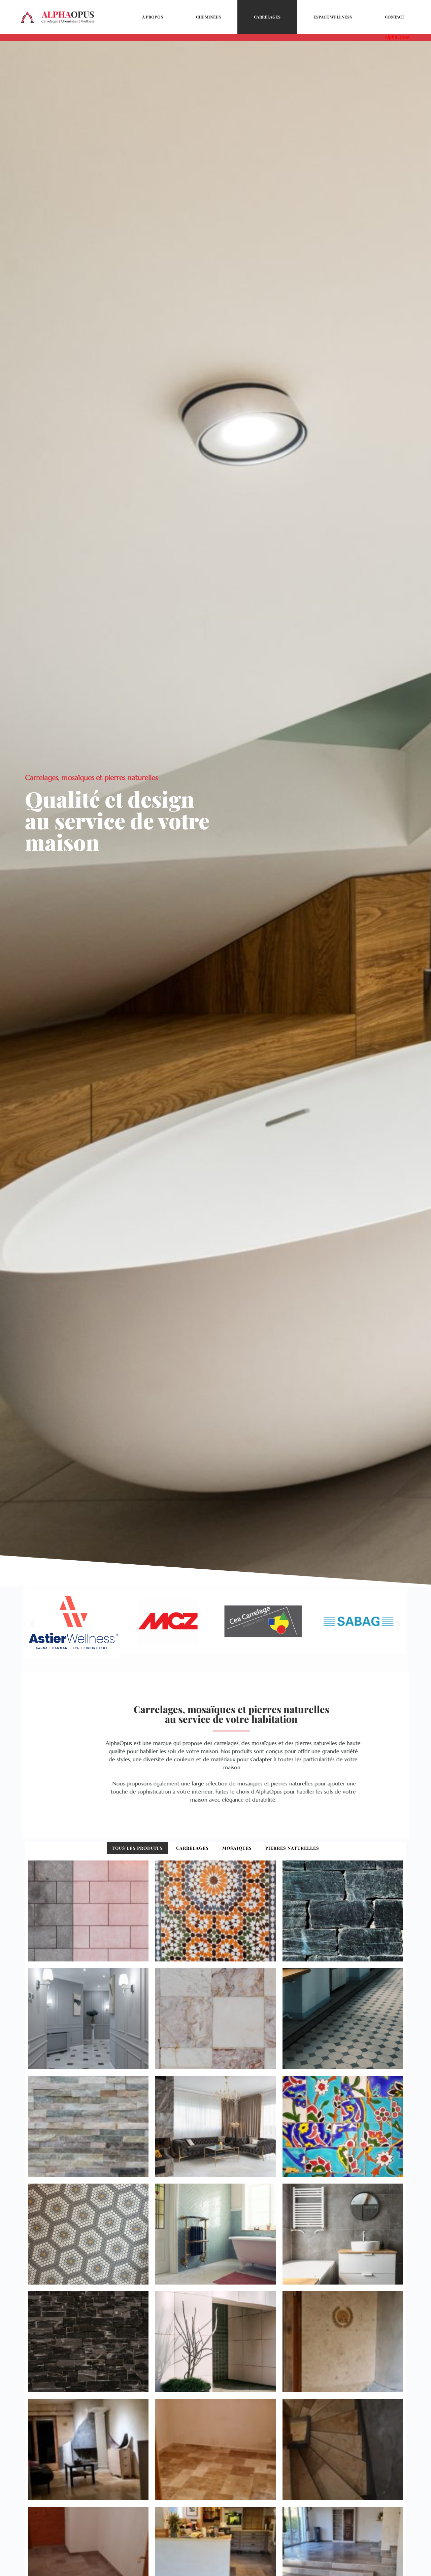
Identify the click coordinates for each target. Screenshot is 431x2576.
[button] (32, 1627)
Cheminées (208, 17)
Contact (394, 17)
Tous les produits (137, 1848)
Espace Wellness (332, 17)
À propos (152, 17)
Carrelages (267, 17)
